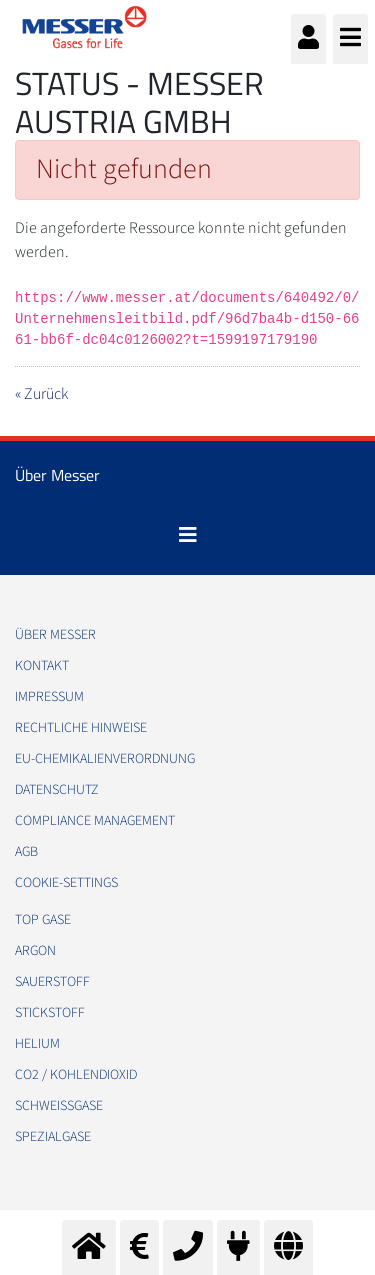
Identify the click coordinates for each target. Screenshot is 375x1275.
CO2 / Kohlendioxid (76, 1075)
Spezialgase (53, 1137)
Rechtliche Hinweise (81, 728)
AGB (26, 852)
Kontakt (42, 666)
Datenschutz (57, 790)
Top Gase (43, 920)
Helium (37, 1044)
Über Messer (55, 635)
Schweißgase (59, 1106)
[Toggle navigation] (188, 535)
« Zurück (41, 394)
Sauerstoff (52, 982)
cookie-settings (66, 883)
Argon (35, 951)
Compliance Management (95, 821)
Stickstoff (50, 1013)
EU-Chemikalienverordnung (105, 759)
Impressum (49, 697)
